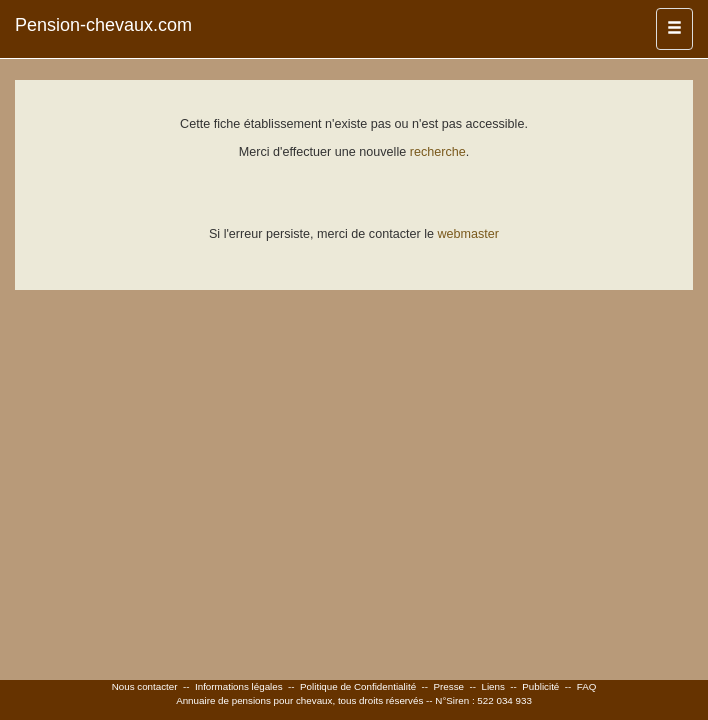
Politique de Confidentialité (358, 686)
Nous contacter (145, 686)
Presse (449, 686)
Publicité (540, 686)
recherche (438, 152)
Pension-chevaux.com (103, 25)
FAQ (587, 686)
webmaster (468, 234)
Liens (492, 686)
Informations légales (239, 686)
